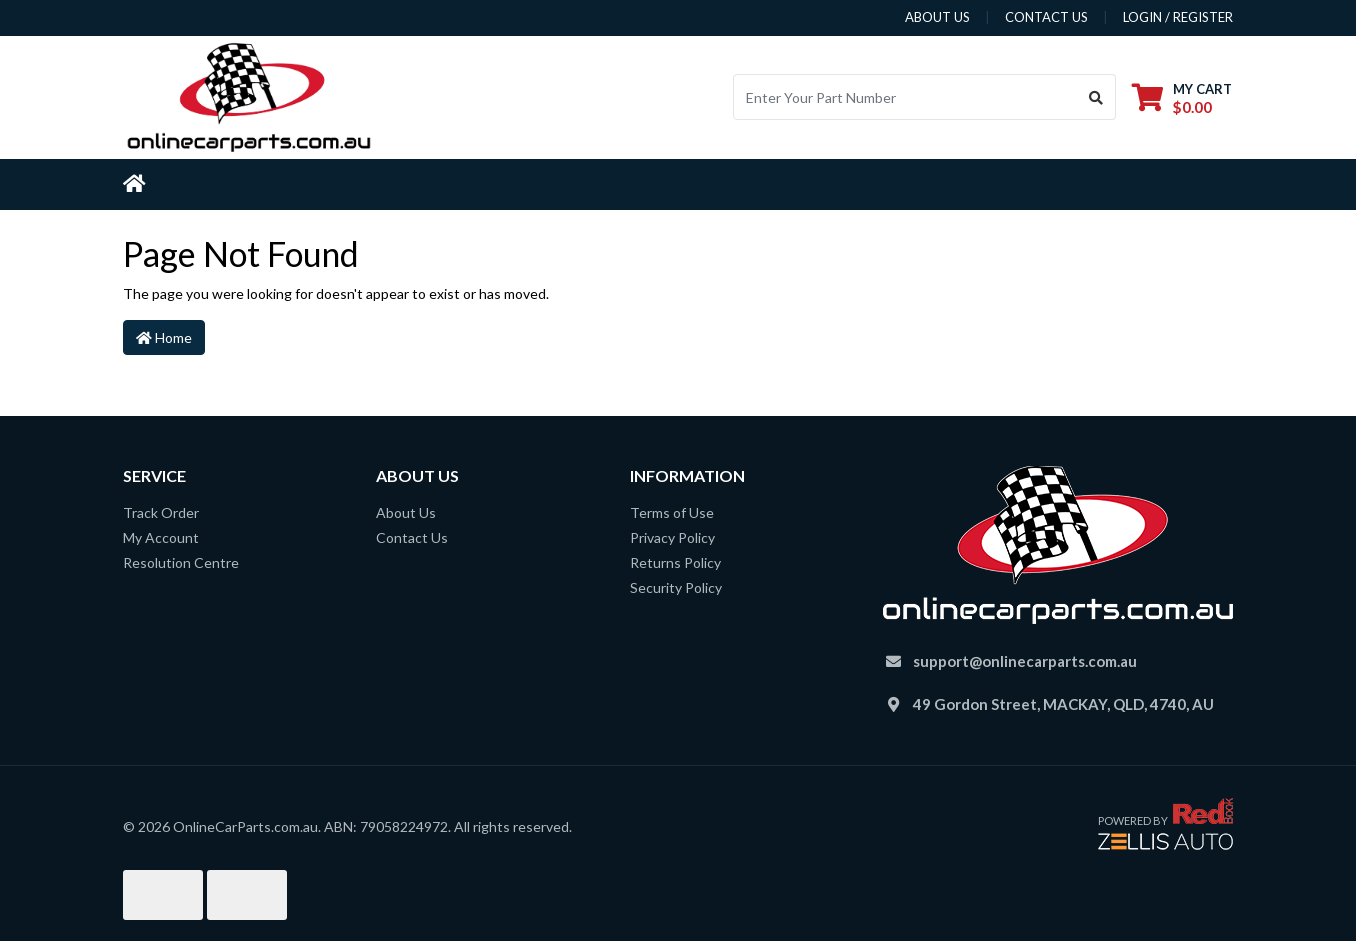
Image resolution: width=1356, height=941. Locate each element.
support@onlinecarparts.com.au (1025, 661)
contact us (1046, 17)
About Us (406, 512)
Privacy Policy (672, 537)
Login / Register (1178, 17)
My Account (161, 537)
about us (937, 17)
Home (164, 337)
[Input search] (905, 97)
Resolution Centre (181, 562)
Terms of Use (672, 512)
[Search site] (1096, 97)
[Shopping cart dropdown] (1182, 97)
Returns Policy (675, 562)
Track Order (161, 512)
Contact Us (412, 537)
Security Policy (676, 587)
